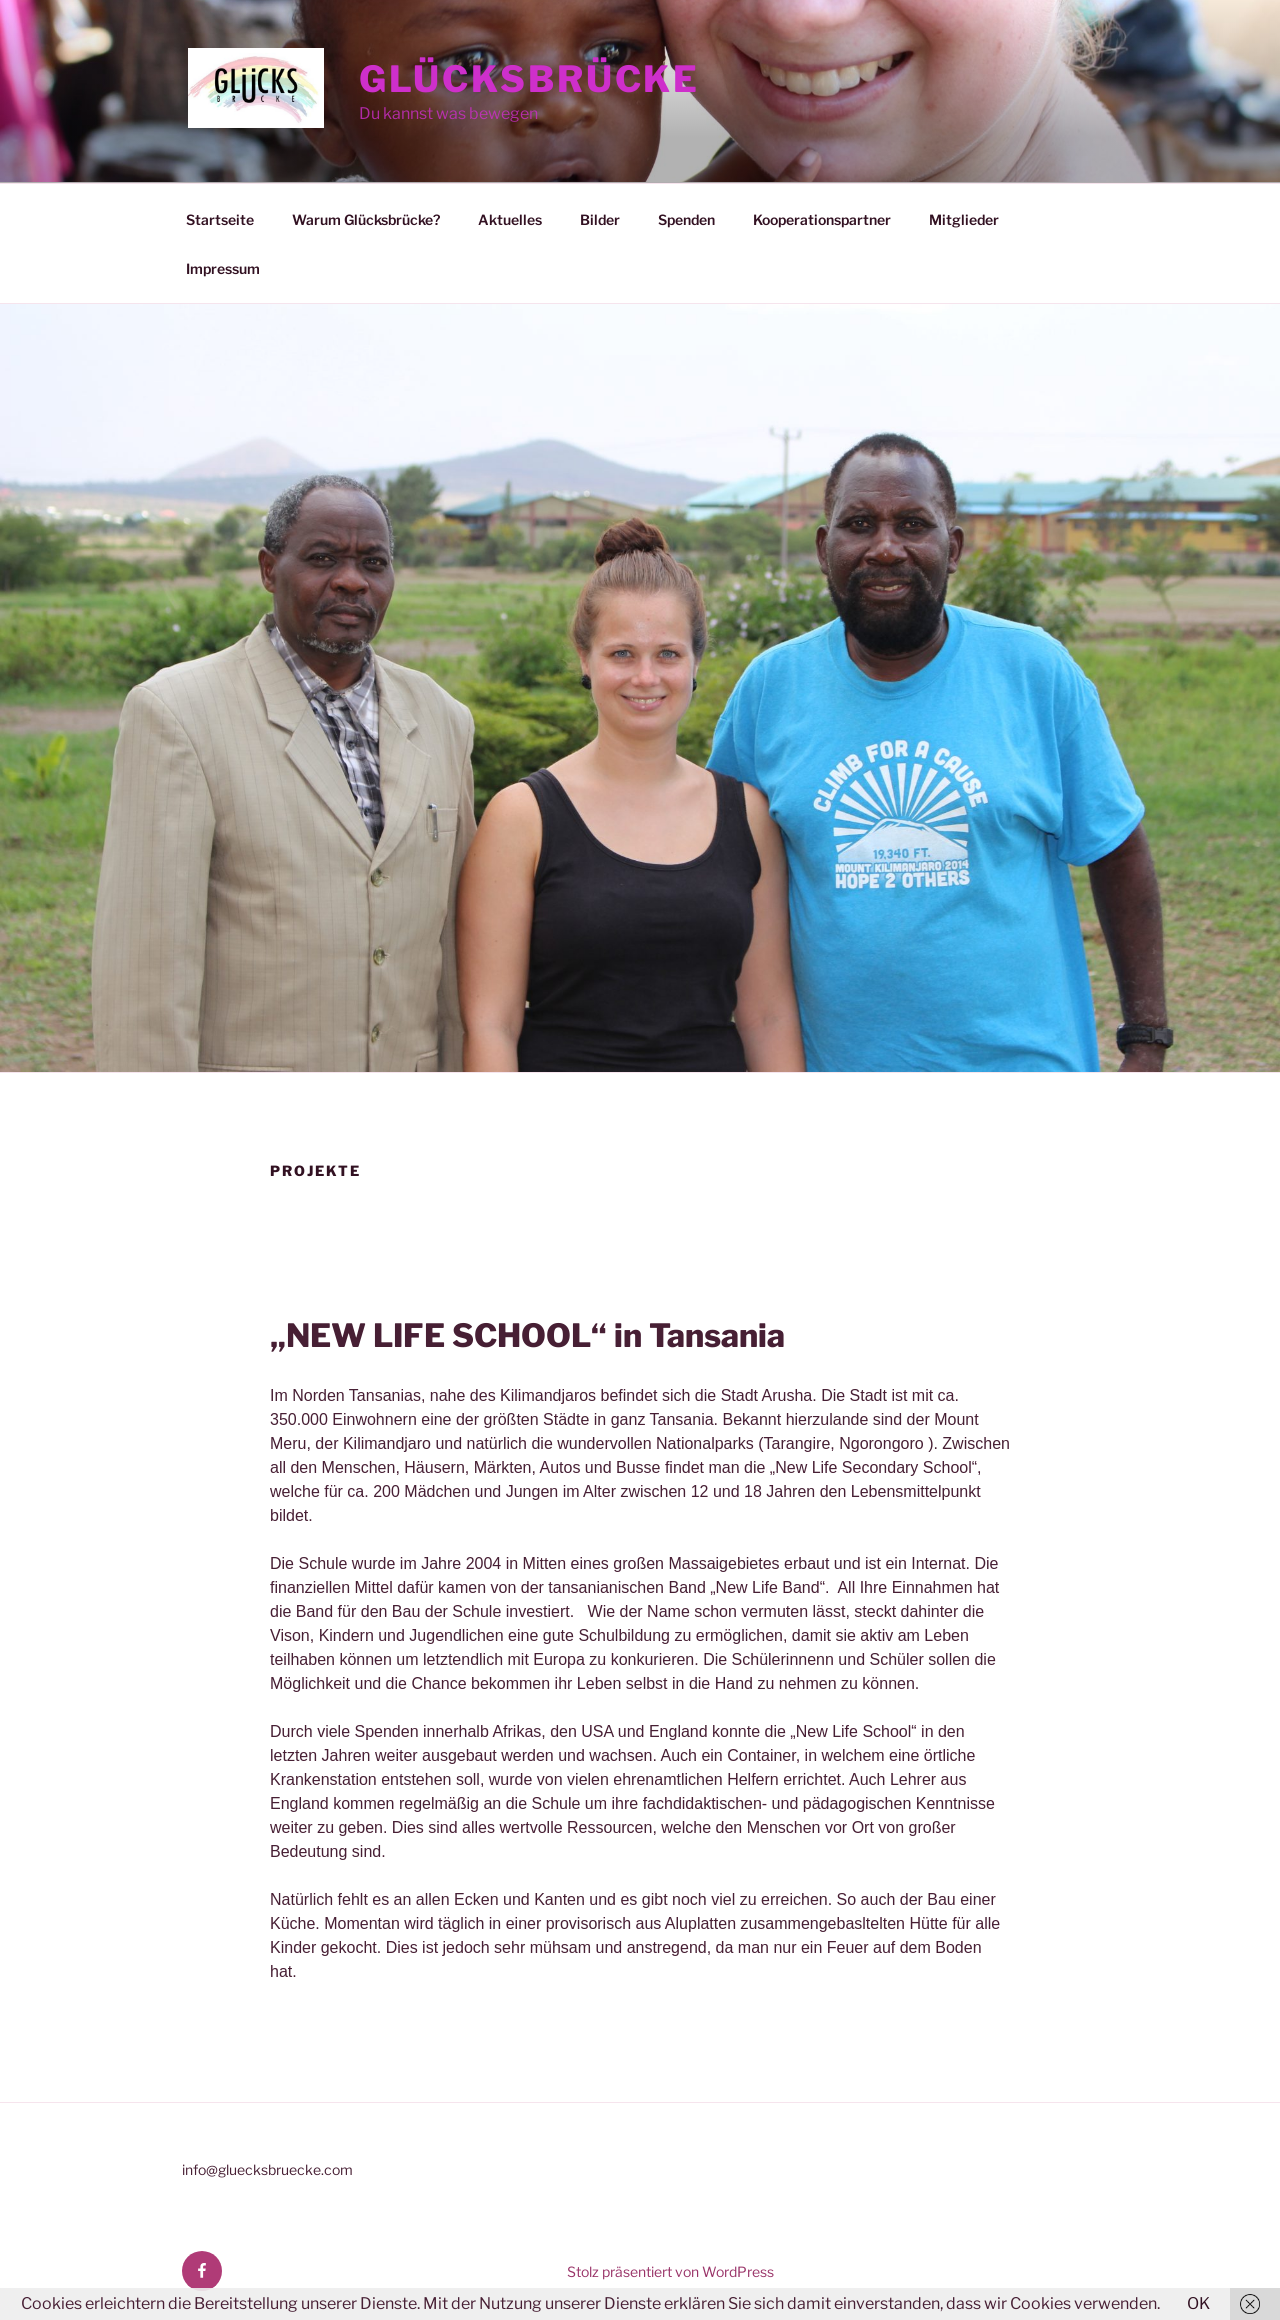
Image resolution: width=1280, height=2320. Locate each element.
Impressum (223, 268)
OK (1198, 2303)
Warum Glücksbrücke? (366, 219)
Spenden (686, 219)
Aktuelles (510, 219)
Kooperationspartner (822, 219)
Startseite (220, 219)
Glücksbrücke (530, 79)
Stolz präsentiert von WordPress (670, 2271)
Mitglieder (964, 219)
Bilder (600, 219)
